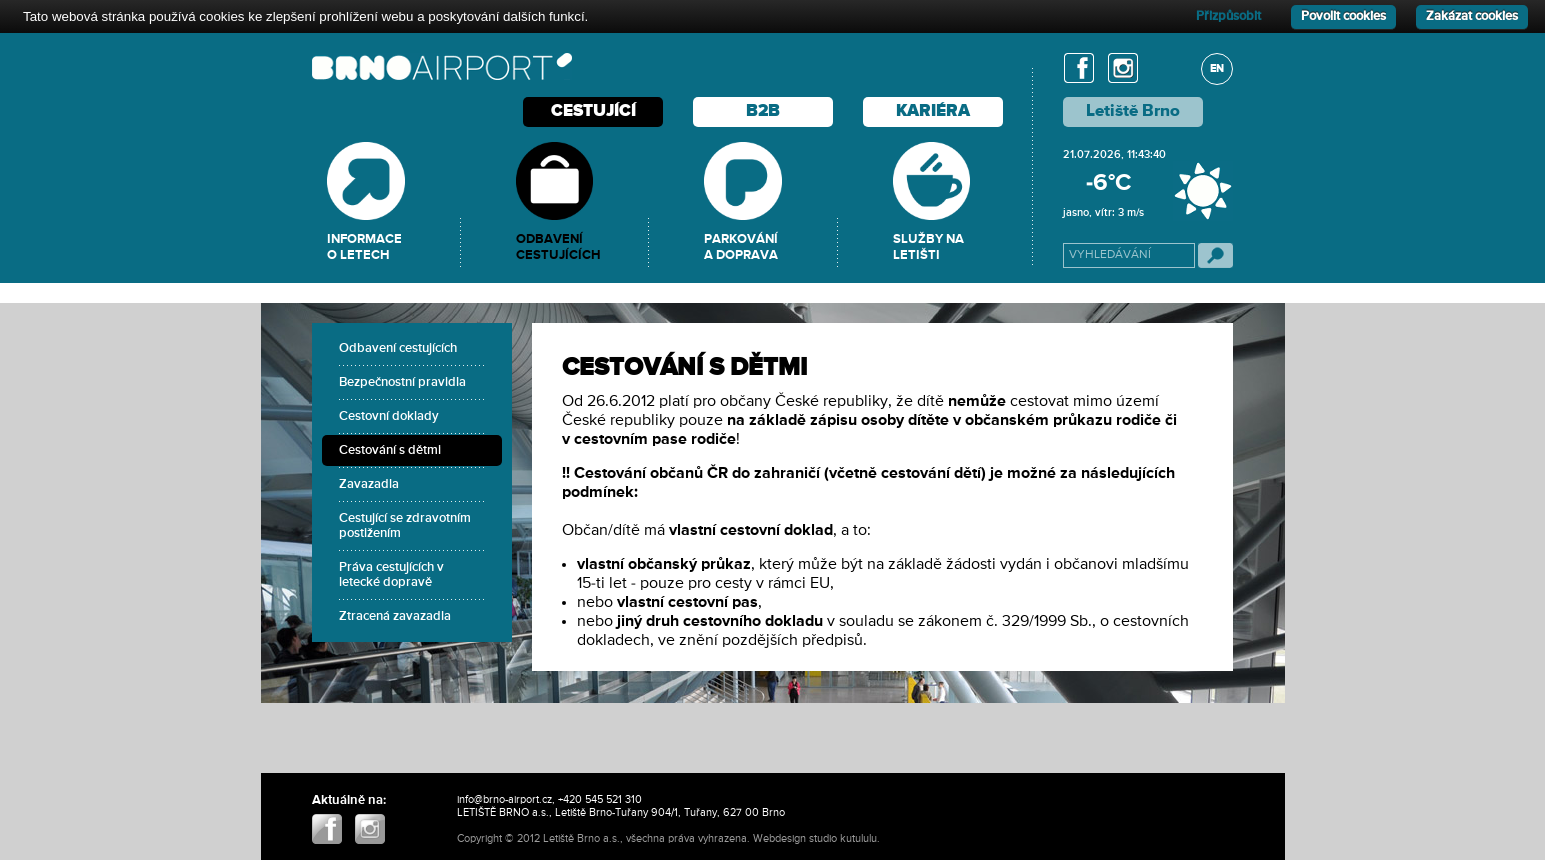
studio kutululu (843, 838)
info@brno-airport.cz (504, 799)
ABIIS (896, 838)
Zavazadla (369, 484)
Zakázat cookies (1472, 16)
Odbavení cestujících (398, 348)
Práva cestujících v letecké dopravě (391, 575)
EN (1217, 68)
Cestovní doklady (389, 416)
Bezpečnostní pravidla (402, 382)
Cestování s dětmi (390, 450)
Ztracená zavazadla (395, 616)
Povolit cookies (1343, 16)
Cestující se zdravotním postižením (405, 526)
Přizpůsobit (1228, 16)
